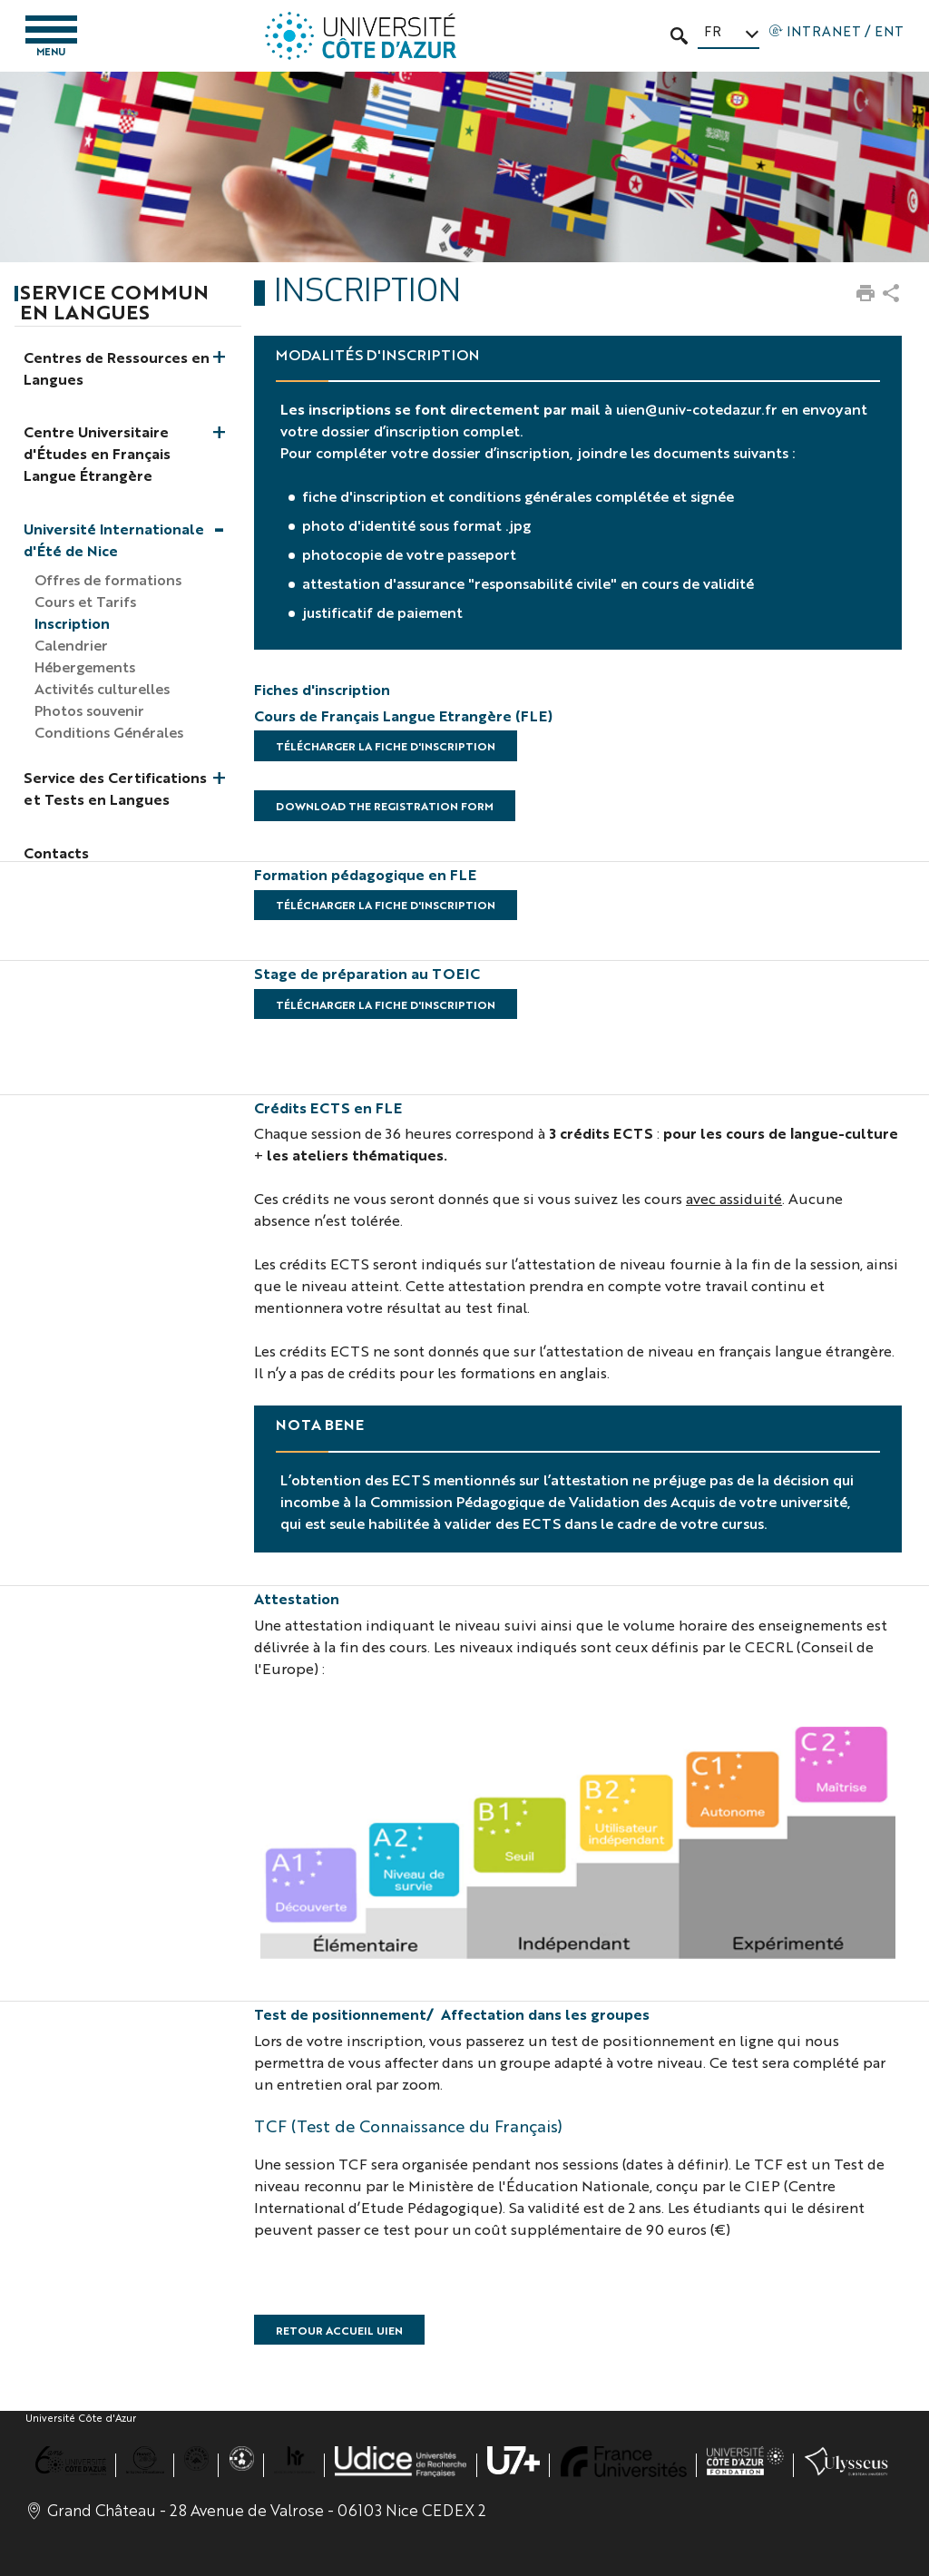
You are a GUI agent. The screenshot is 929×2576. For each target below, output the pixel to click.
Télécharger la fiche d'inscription (385, 746)
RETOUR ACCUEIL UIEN (339, 2330)
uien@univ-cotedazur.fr (696, 408)
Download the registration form (385, 805)
